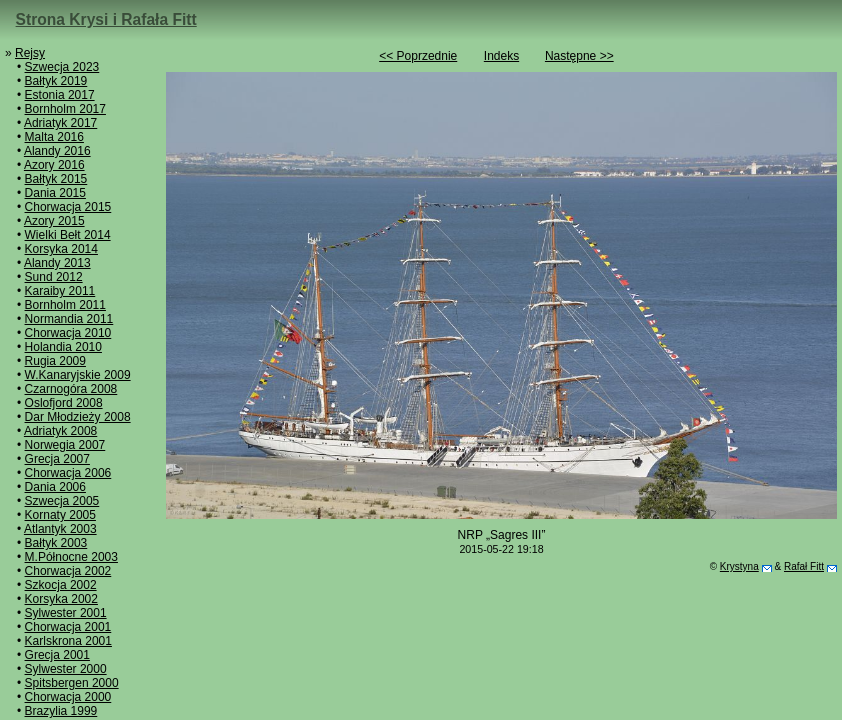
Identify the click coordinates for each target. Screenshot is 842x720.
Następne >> (579, 56)
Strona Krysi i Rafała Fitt (106, 19)
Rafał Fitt (804, 566)
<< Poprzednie (418, 56)
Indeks (501, 56)
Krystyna (739, 566)
